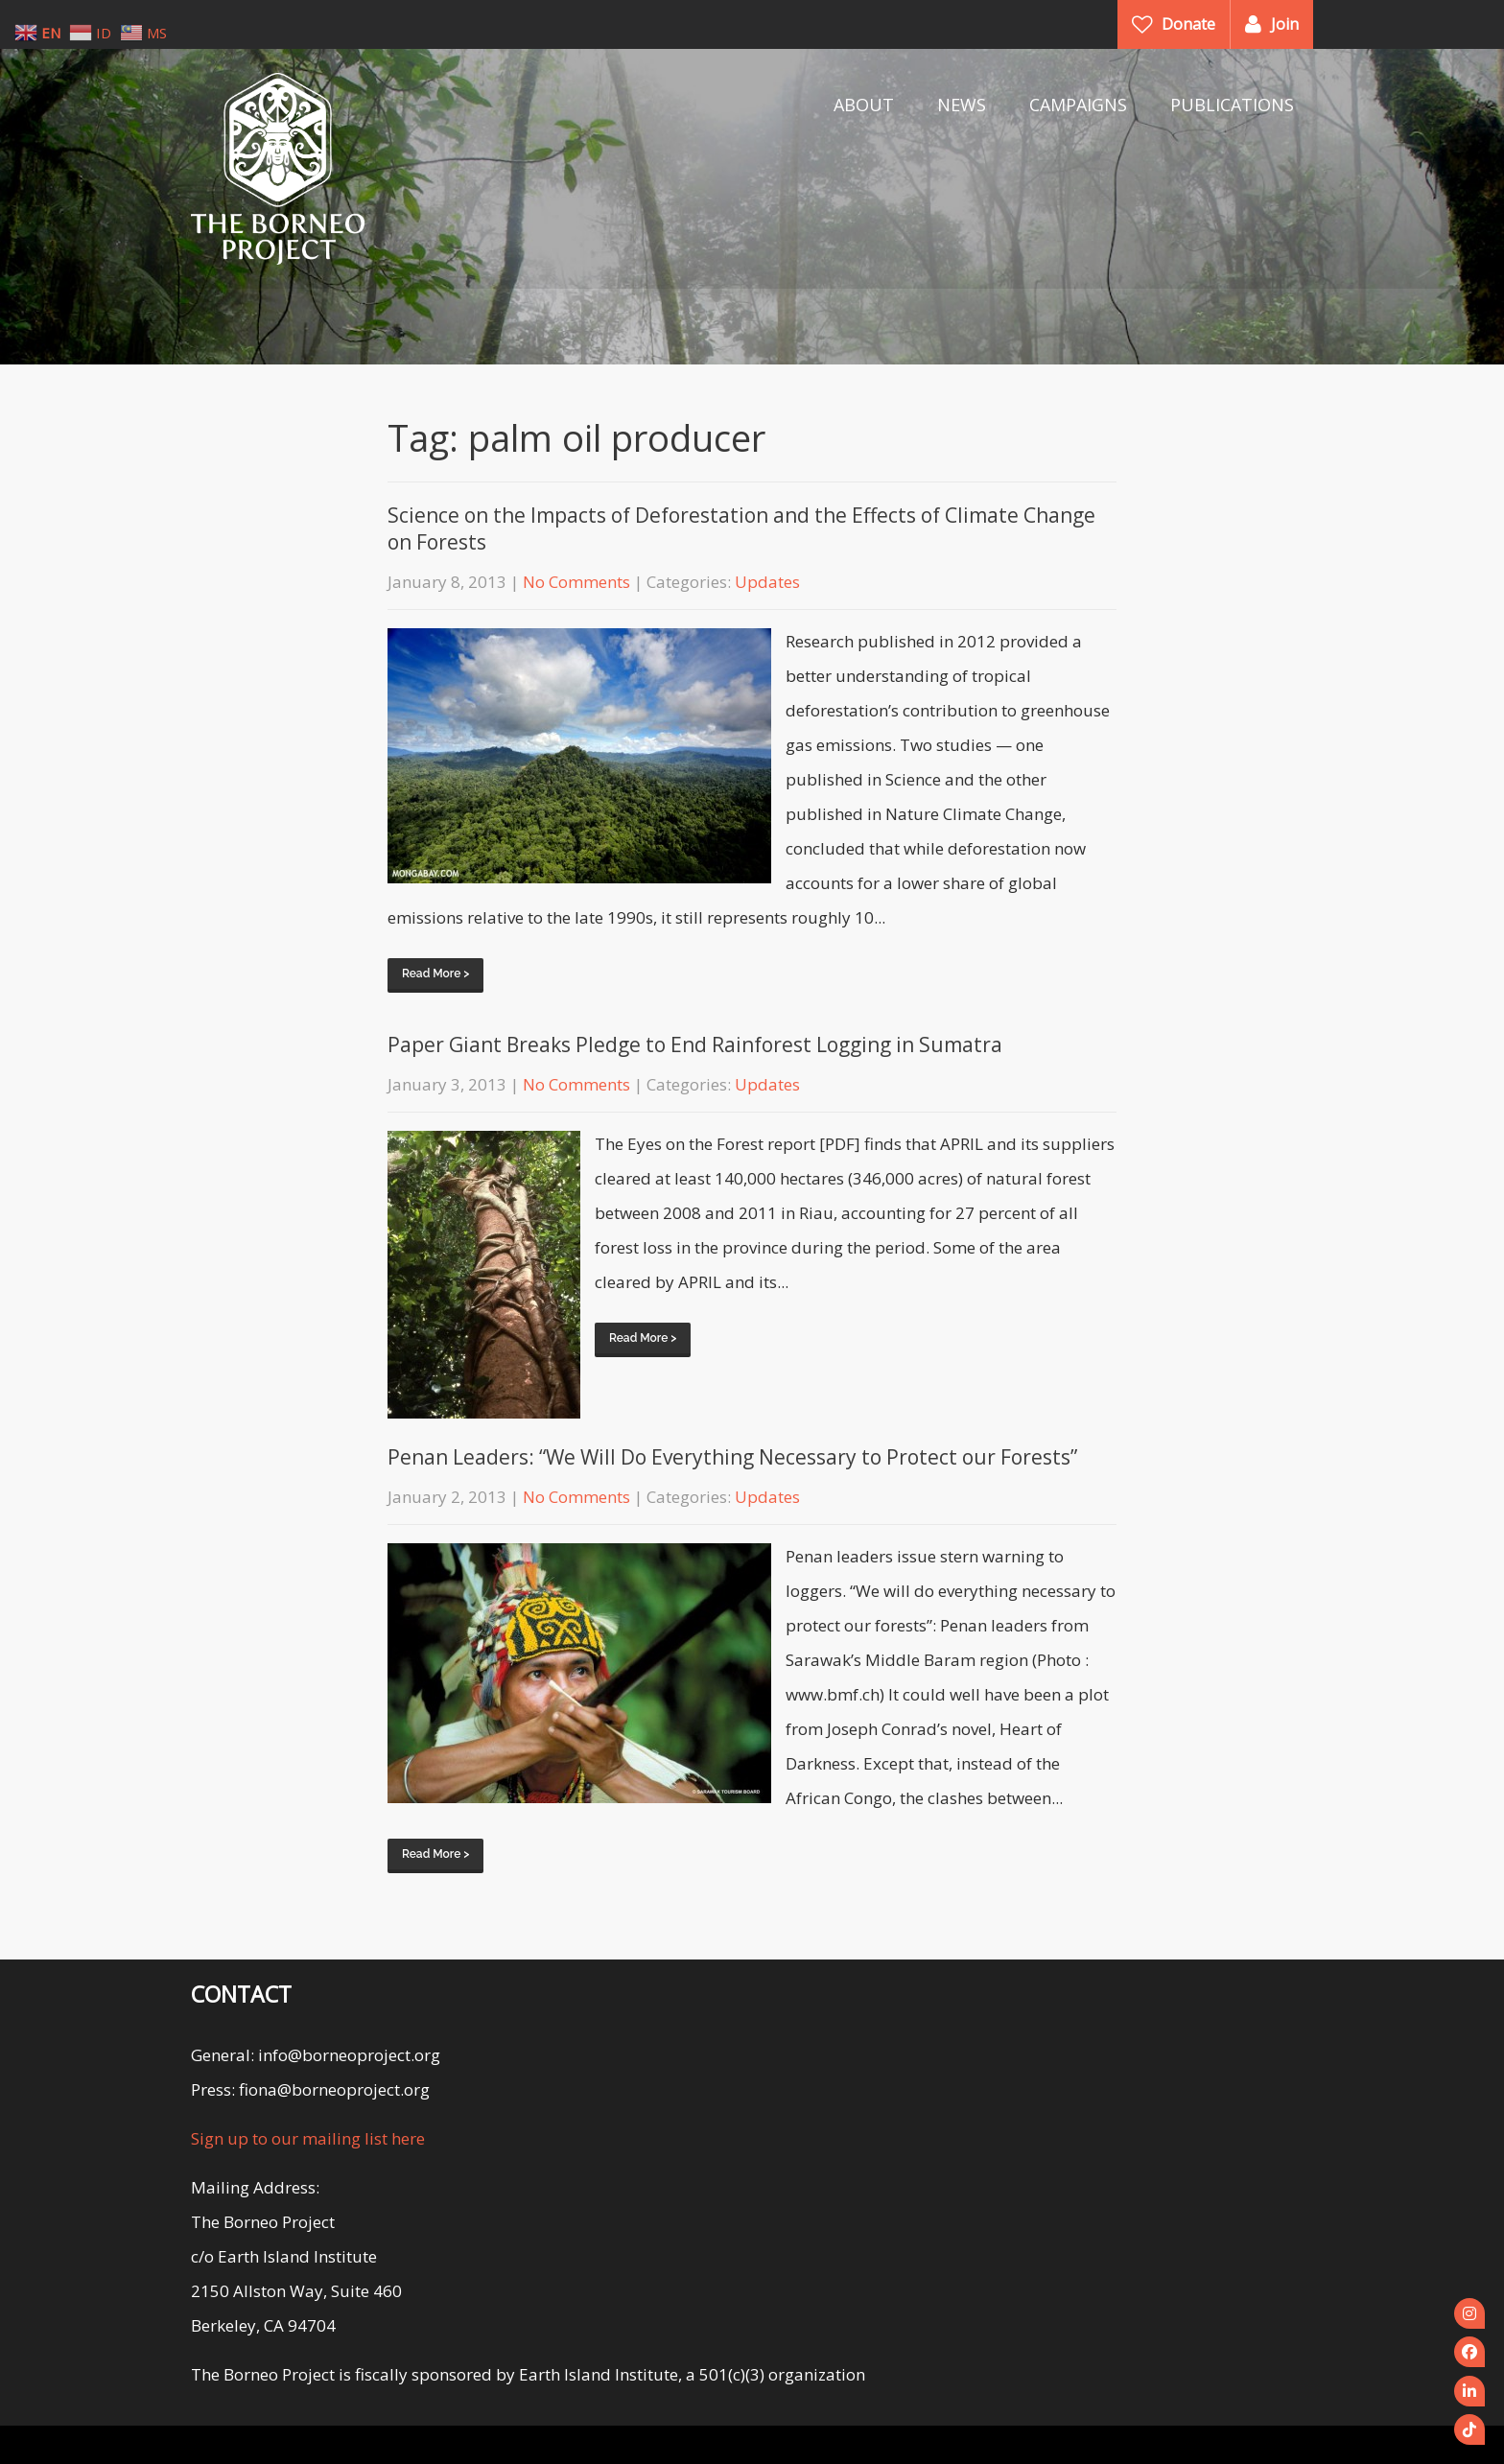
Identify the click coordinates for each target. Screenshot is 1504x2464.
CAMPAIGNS (1078, 104)
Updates (767, 582)
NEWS (961, 104)
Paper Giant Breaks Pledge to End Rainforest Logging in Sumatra (695, 1044)
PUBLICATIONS (1232, 104)
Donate (1188, 24)
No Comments (576, 582)
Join (1285, 24)
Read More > (435, 973)
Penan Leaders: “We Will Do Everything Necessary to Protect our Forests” (732, 1456)
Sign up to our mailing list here (308, 2138)
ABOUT (864, 104)
